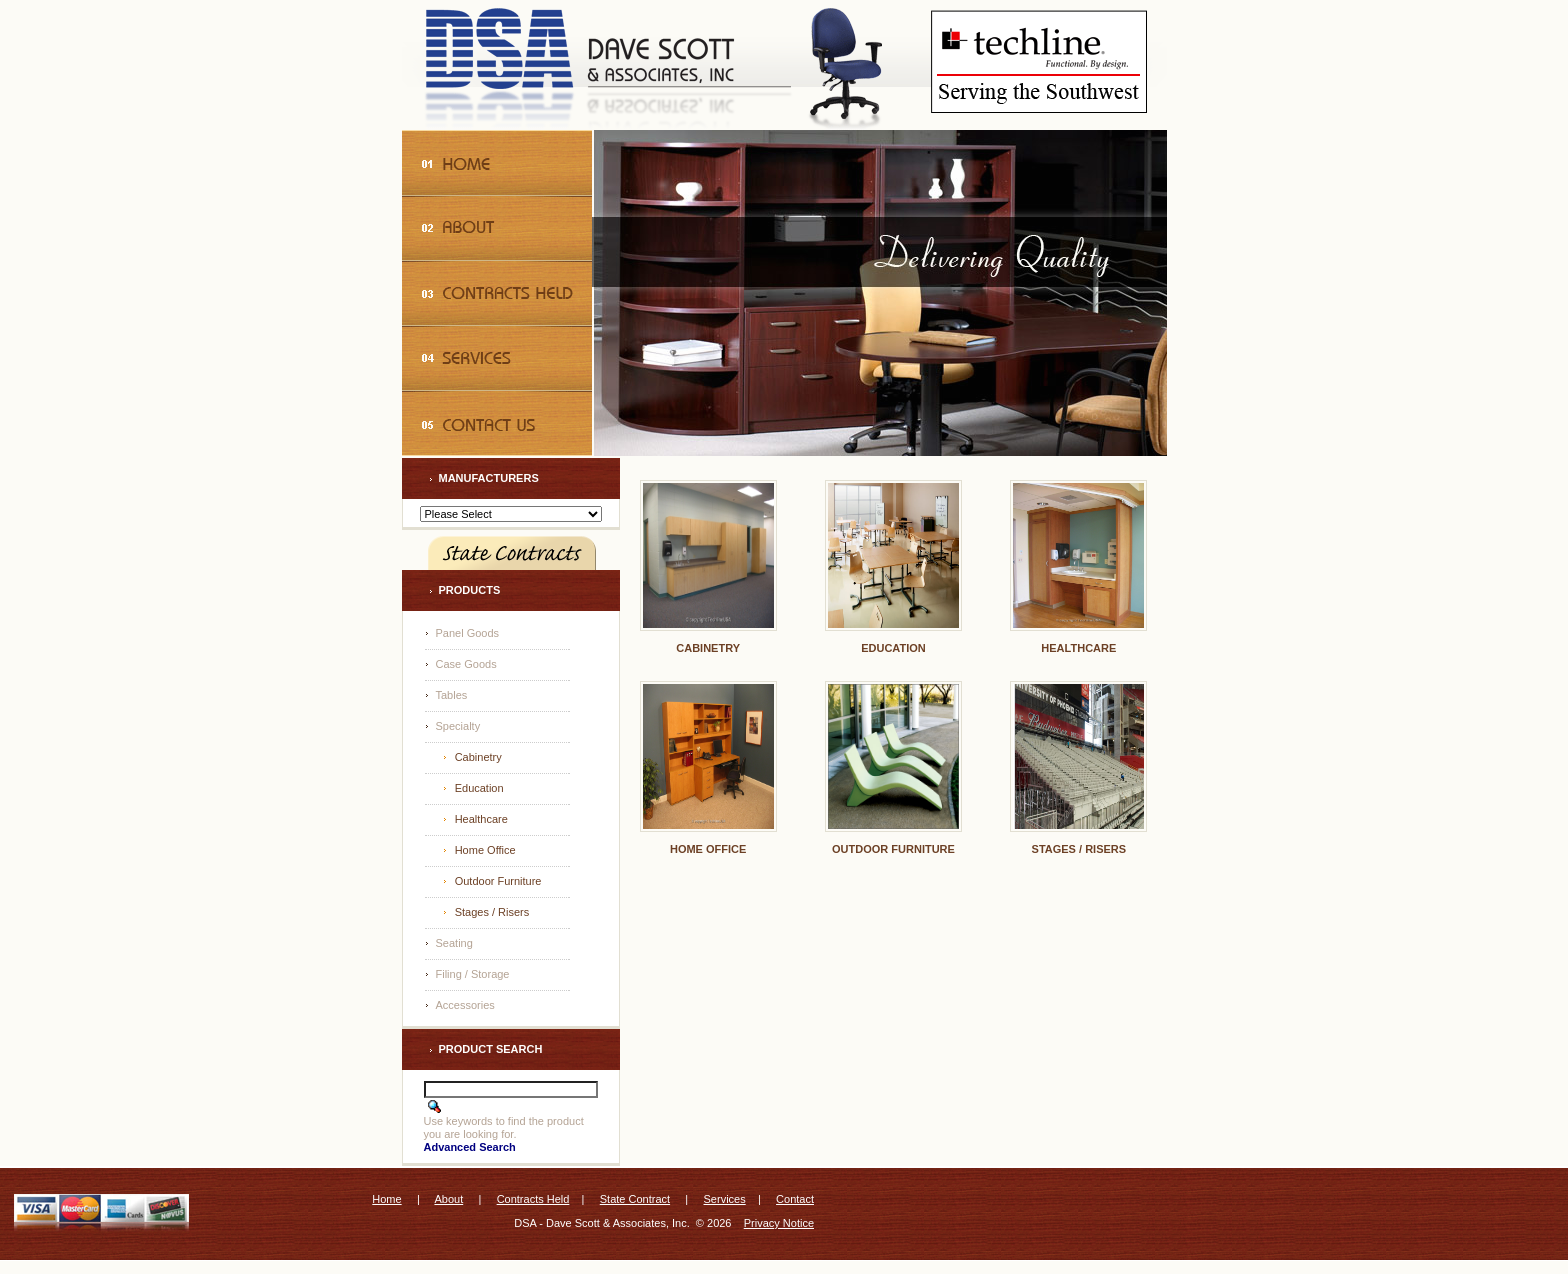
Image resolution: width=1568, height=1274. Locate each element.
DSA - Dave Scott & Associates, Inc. (601, 1223)
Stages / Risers (492, 912)
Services (725, 1199)
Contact (795, 1199)
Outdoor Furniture (498, 881)
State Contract (635, 1199)
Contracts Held (533, 1199)
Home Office (485, 850)
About (448, 1199)
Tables (452, 695)
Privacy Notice (779, 1223)
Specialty (458, 726)
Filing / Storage (473, 974)
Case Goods (466, 664)
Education (479, 788)
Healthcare (481, 819)
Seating (454, 943)
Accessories (465, 1005)
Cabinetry (478, 757)
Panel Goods (468, 633)
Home (386, 1199)
